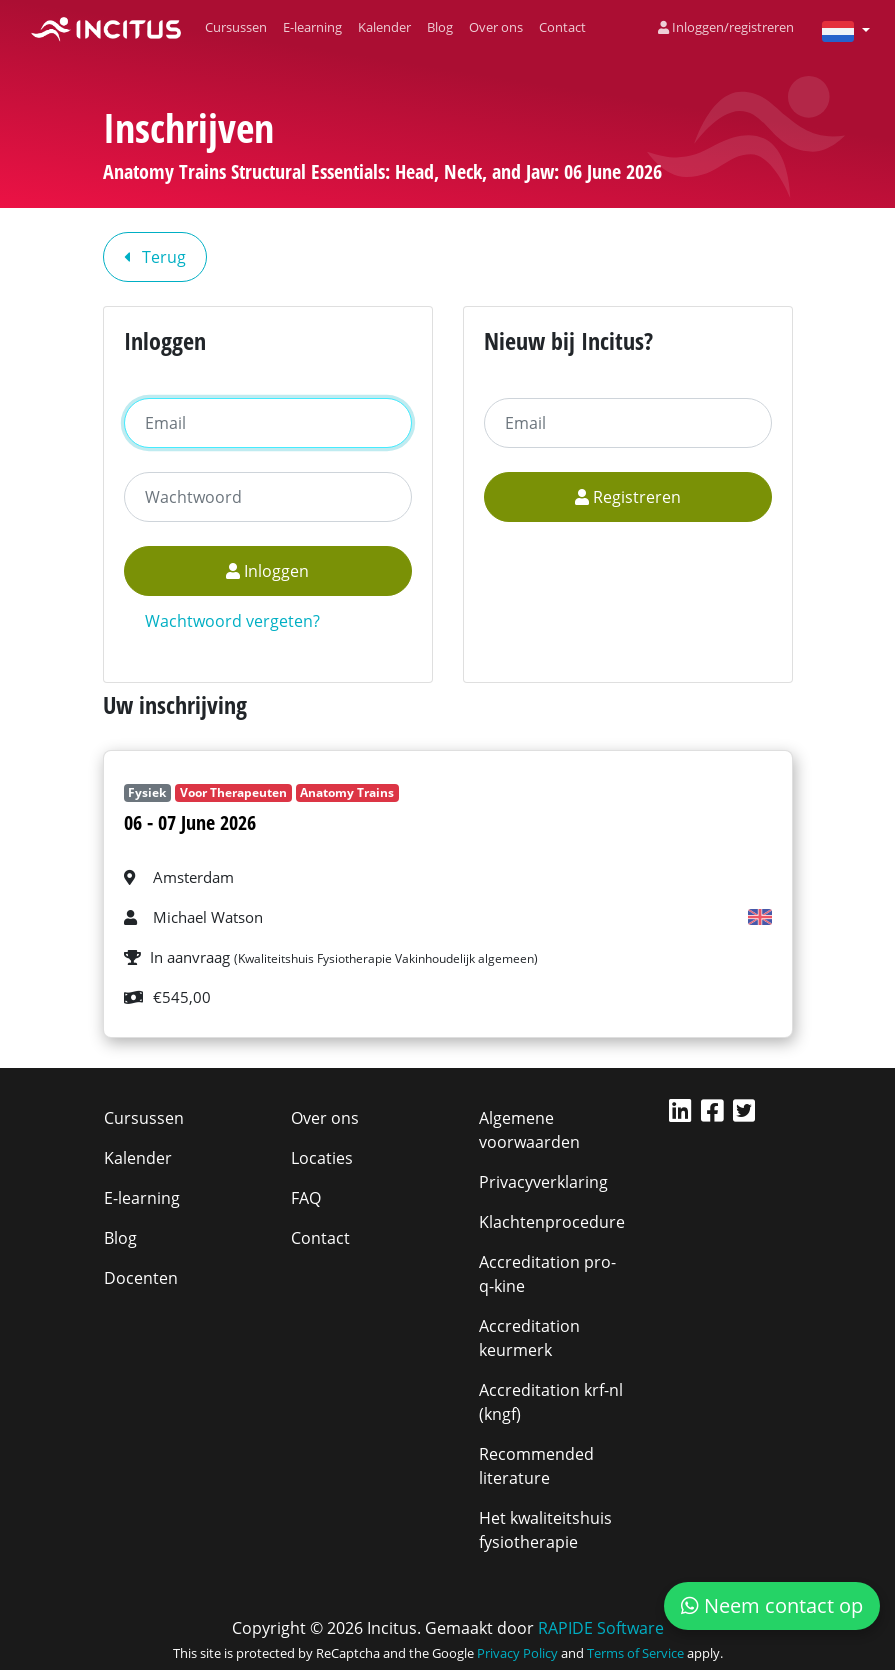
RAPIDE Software (601, 1628)
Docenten (141, 1278)
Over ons (496, 27)
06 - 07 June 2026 (190, 822)
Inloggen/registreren (726, 27)
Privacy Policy (517, 1653)
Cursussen (236, 27)
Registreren (628, 497)
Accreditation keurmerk (529, 1338)
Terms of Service (635, 1653)
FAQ (306, 1198)
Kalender (384, 27)
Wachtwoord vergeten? (232, 621)
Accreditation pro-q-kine (547, 1274)
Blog (440, 27)
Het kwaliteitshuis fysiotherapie (545, 1530)
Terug (155, 257)
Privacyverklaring (543, 1182)
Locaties (322, 1158)
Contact (562, 27)
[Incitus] (106, 28)
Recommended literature (536, 1466)
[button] (838, 30)
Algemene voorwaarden (529, 1130)
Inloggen (267, 571)
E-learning (312, 27)
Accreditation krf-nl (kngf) (551, 1402)
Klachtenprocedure (552, 1222)
